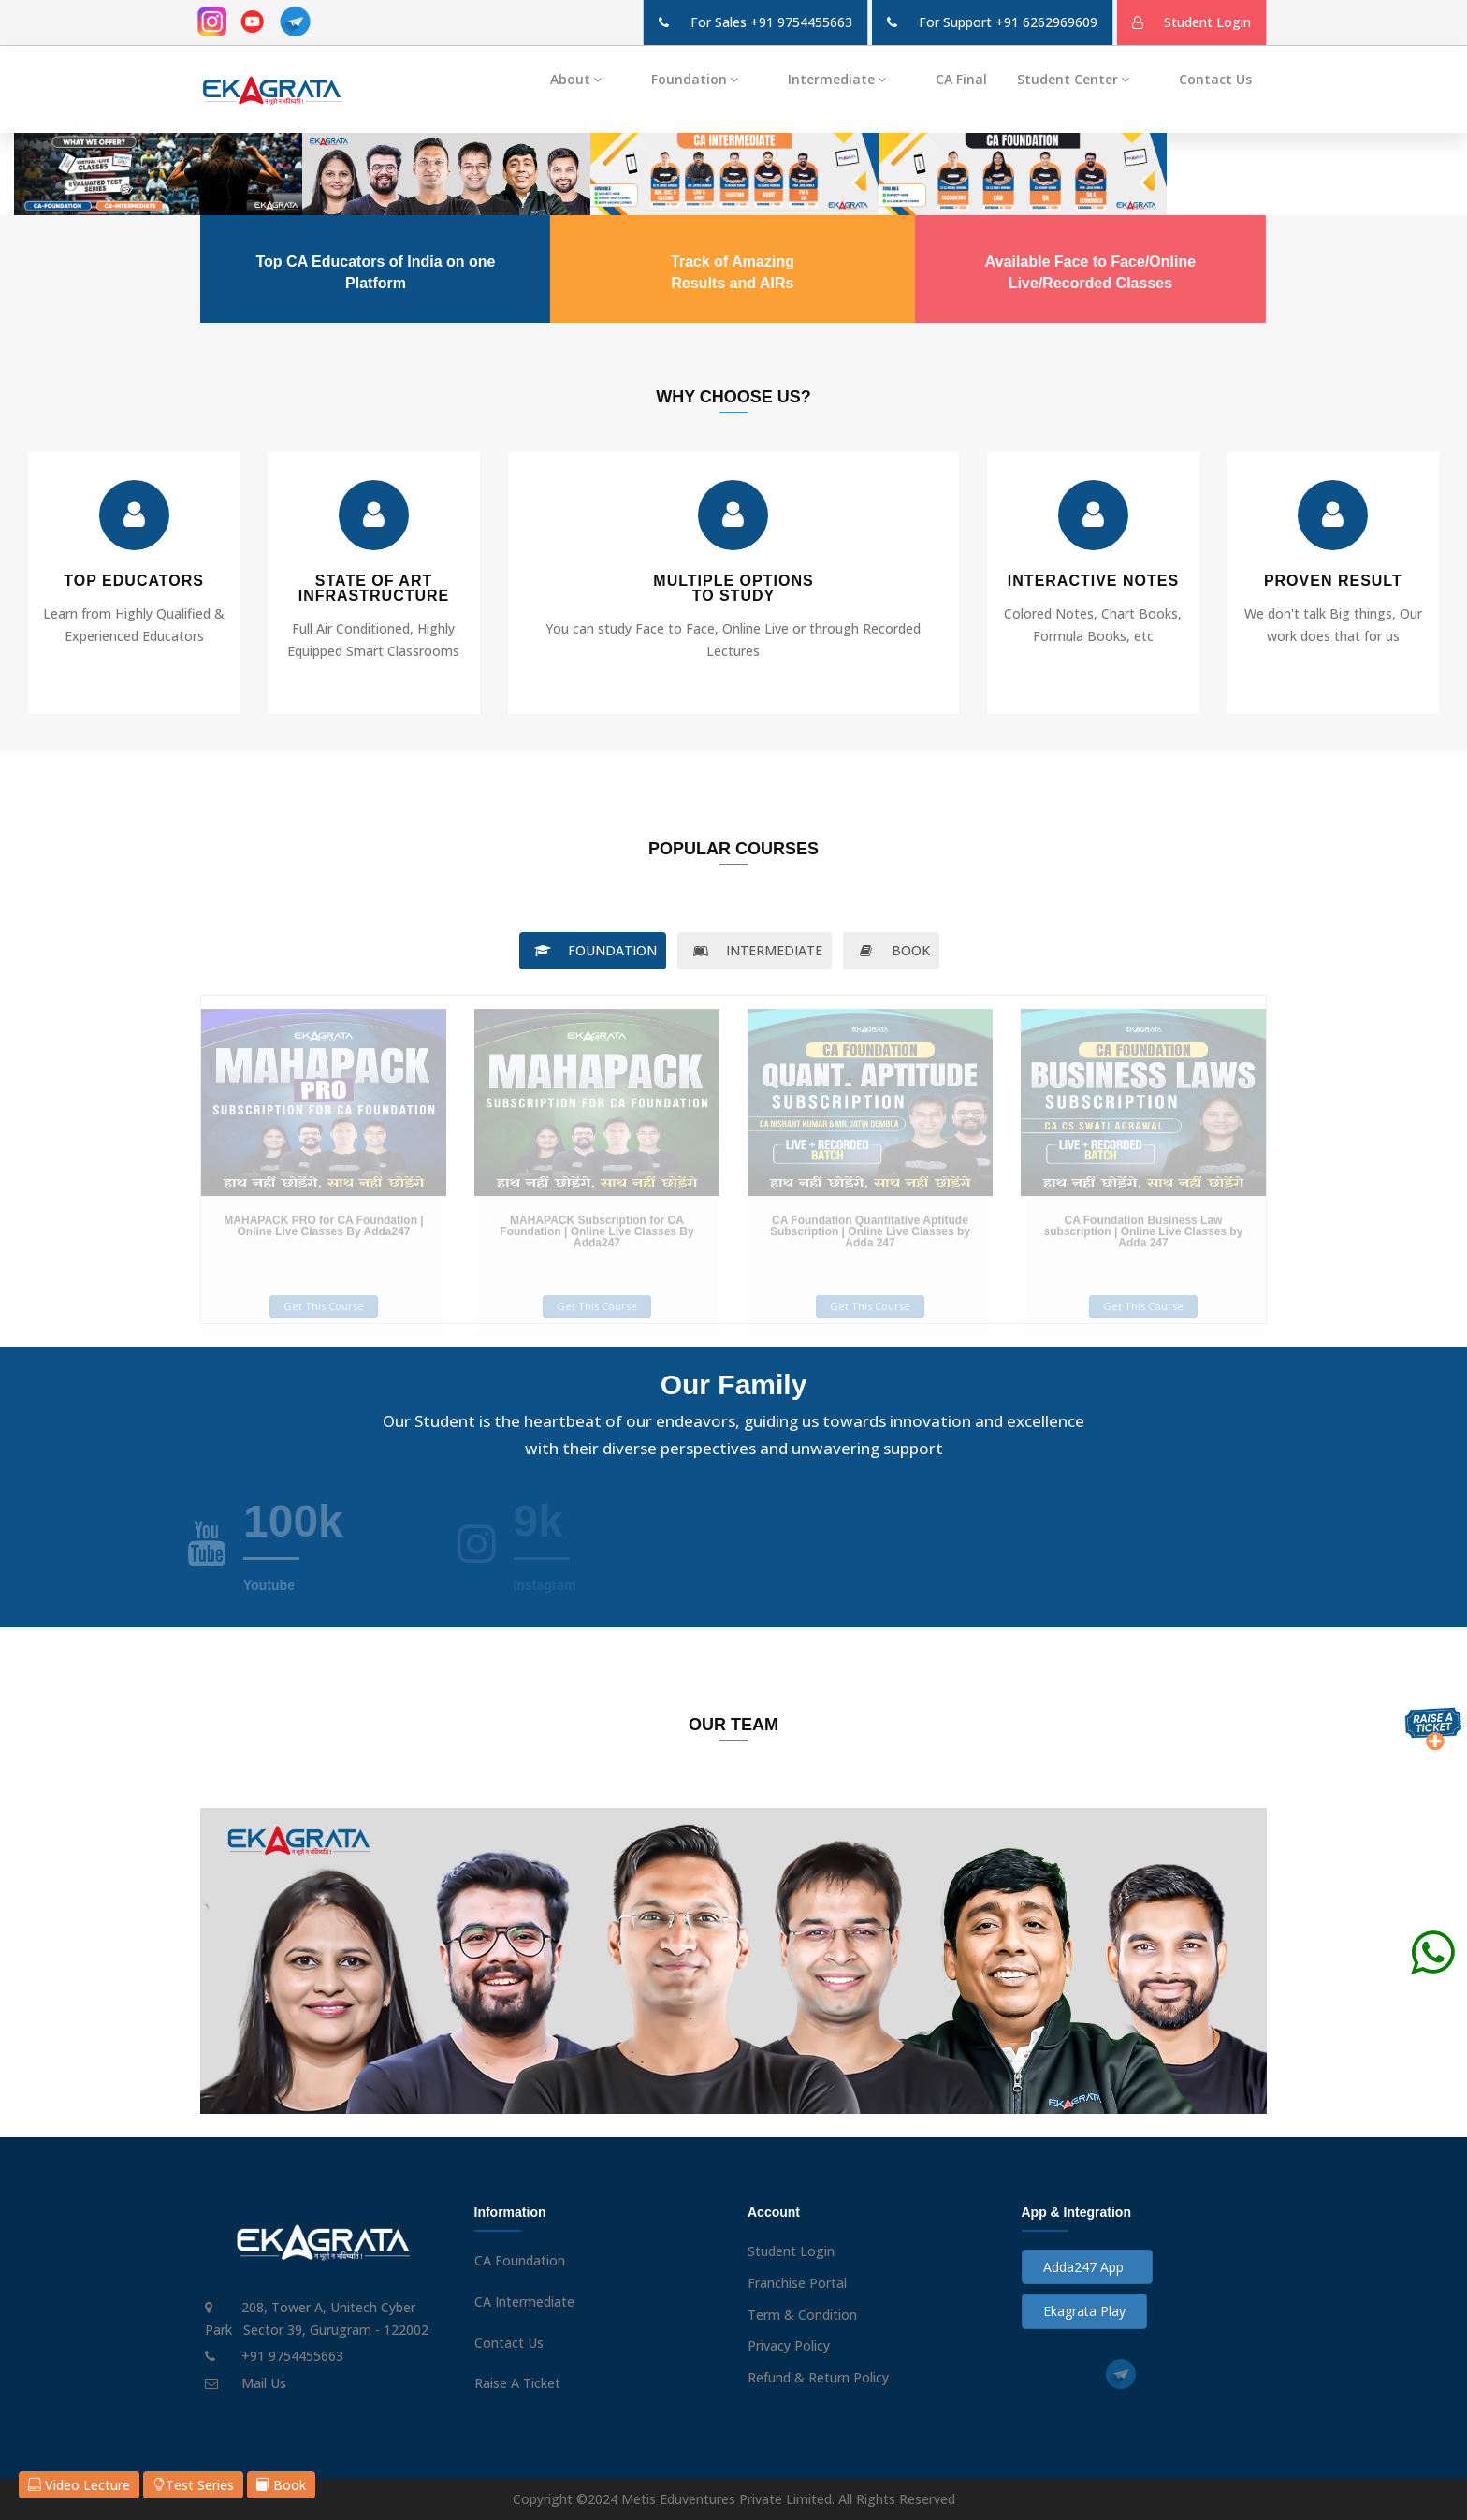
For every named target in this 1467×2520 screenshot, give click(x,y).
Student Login (791, 2251)
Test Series (193, 2485)
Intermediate (847, 79)
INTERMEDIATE (754, 950)
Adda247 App (1087, 2267)
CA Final (961, 79)
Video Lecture (79, 2485)
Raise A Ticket (517, 2383)
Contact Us (1215, 79)
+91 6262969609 (1046, 22)
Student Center (1083, 79)
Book (281, 2485)
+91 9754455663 (801, 22)
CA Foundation (519, 2260)
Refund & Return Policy (818, 2377)
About (585, 79)
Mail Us (263, 2383)
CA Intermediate (524, 2301)
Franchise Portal (797, 2283)
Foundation (704, 79)
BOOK (891, 950)
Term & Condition (802, 2314)
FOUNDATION (593, 950)
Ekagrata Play (1084, 2311)
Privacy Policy (789, 2345)
